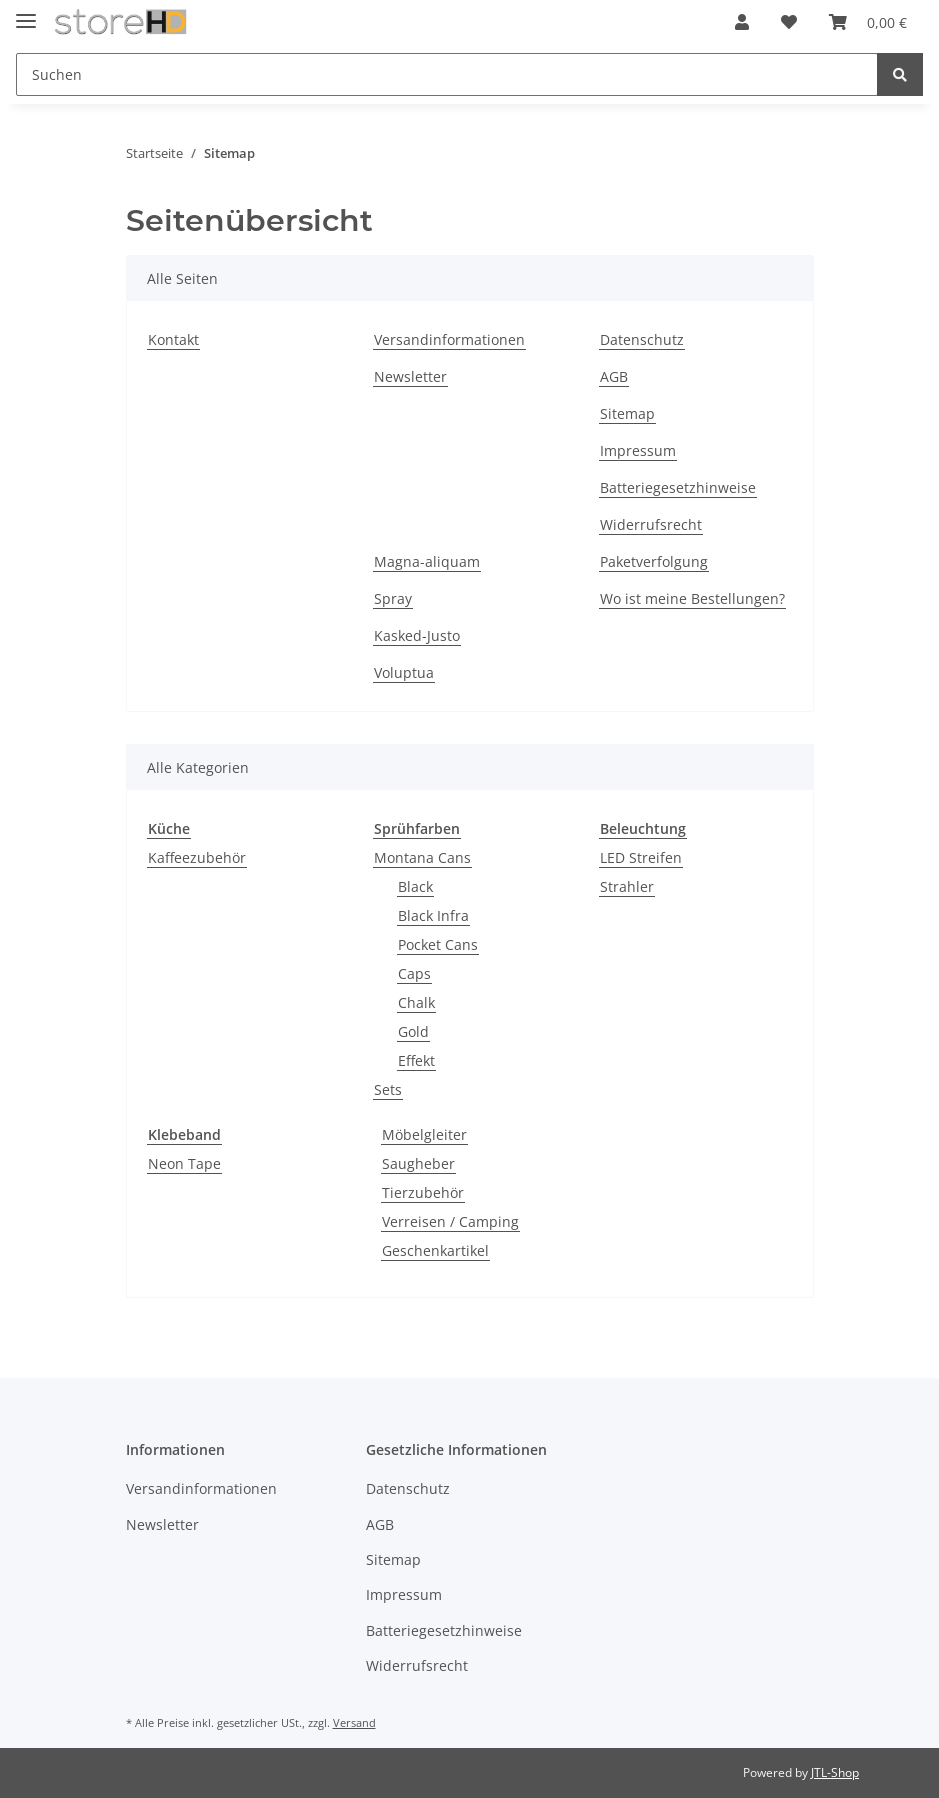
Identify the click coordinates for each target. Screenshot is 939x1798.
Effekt (416, 1060)
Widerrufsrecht (651, 524)
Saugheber (418, 1163)
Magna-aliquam (427, 561)
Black (415, 886)
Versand (354, 1722)
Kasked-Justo (417, 635)
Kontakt (173, 339)
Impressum (638, 450)
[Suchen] (447, 74)
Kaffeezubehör (197, 857)
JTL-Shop (835, 1772)
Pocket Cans (438, 944)
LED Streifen (641, 857)
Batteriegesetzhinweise (678, 487)
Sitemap (627, 413)
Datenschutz (642, 339)
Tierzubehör (423, 1192)
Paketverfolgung (654, 561)
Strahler (627, 886)
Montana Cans (422, 857)
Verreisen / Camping (450, 1221)
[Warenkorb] (868, 22)
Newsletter (410, 376)
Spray (393, 598)
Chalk (416, 1002)
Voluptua (404, 672)
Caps (414, 973)
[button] (742, 22)
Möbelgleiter (424, 1134)
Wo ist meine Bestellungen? (692, 598)
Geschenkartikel (435, 1250)
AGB (614, 376)
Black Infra (433, 915)
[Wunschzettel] (789, 22)
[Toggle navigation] (26, 12)
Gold (413, 1031)
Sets (388, 1089)
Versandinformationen (449, 339)
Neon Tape (184, 1163)
